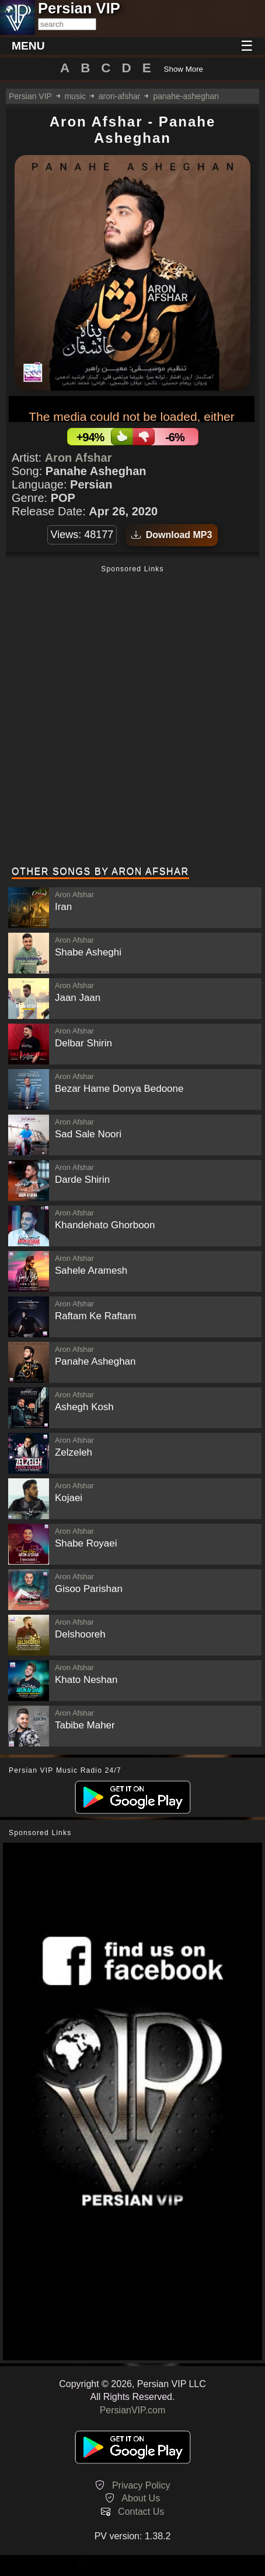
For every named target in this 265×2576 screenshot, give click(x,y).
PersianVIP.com (133, 2410)
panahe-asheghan (186, 96)
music (75, 96)
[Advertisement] (132, 717)
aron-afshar (120, 96)
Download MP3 (171, 535)
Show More (183, 69)
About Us (140, 2498)
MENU (28, 46)
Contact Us (141, 2512)
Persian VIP (30, 96)
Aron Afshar (78, 457)
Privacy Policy (141, 2485)
